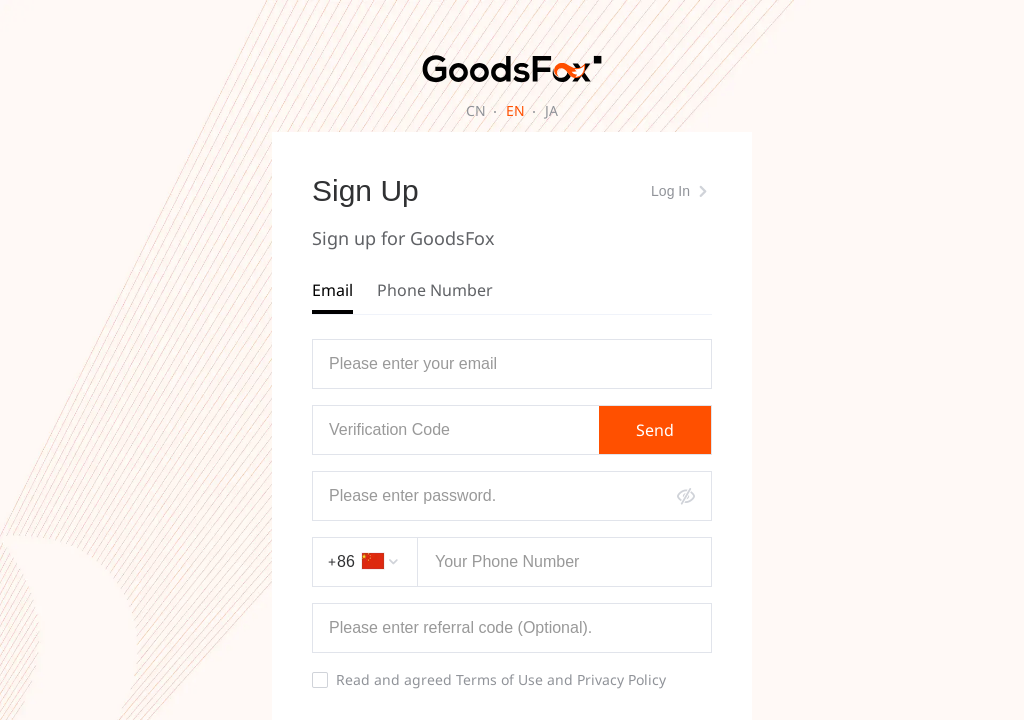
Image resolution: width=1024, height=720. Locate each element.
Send (655, 430)
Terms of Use (499, 679)
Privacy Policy (621, 679)
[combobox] (365, 562)
